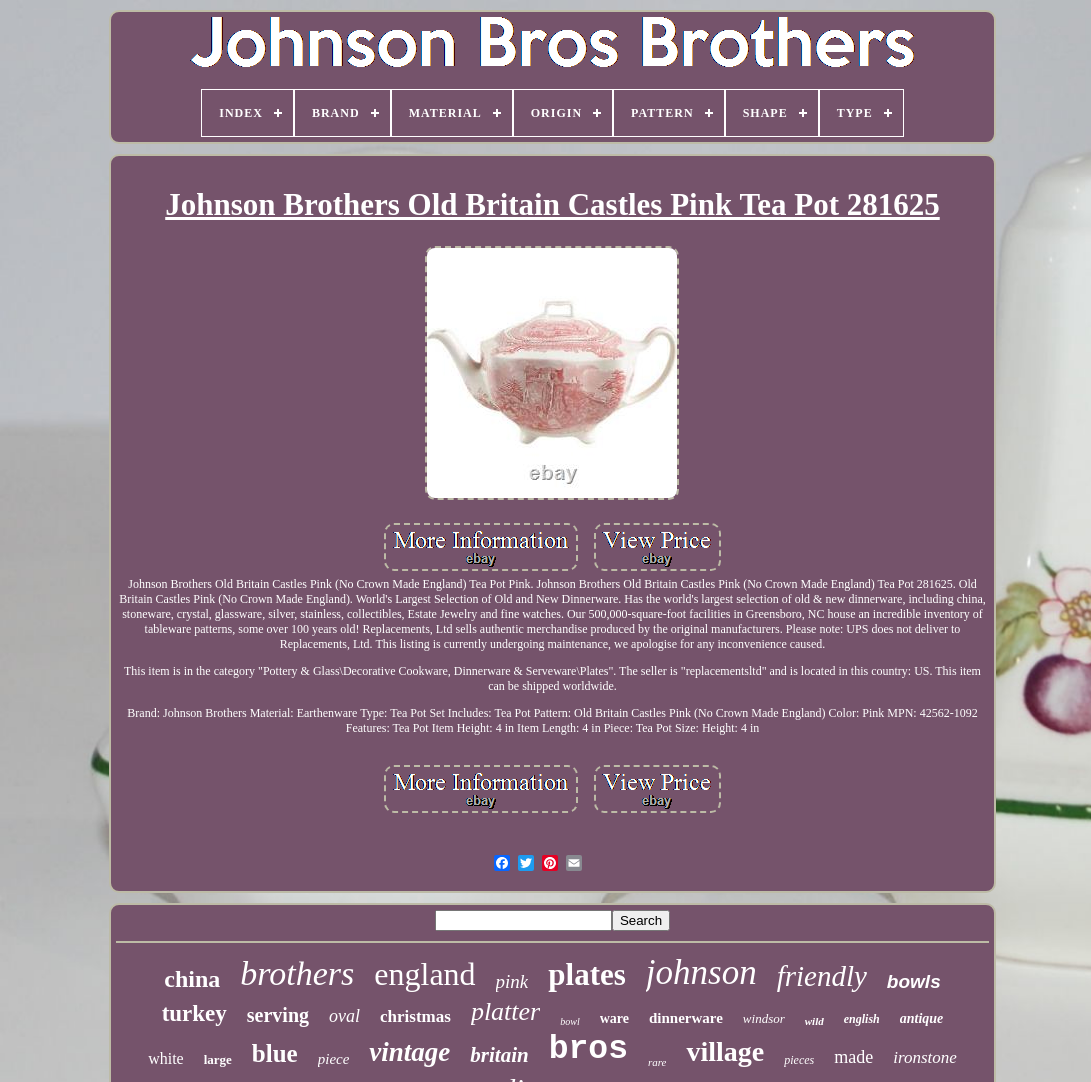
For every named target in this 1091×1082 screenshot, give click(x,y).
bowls (914, 981)
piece (334, 1059)
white (166, 1058)
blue (275, 1053)
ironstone (925, 1057)
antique (922, 1018)
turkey (194, 1013)
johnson (701, 972)
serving (278, 1015)
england (424, 974)
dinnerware (686, 1018)
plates (587, 974)
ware (614, 1018)
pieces (799, 1060)
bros (588, 1049)
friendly (822, 976)
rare (657, 1062)
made (853, 1057)
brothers (297, 973)
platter (505, 1011)
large (218, 1059)
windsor (764, 1018)
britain (499, 1055)
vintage (409, 1052)
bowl (569, 1021)
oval (344, 1016)
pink (512, 981)
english (862, 1019)
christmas (415, 1016)
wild (814, 1021)
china (192, 979)
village (725, 1051)
